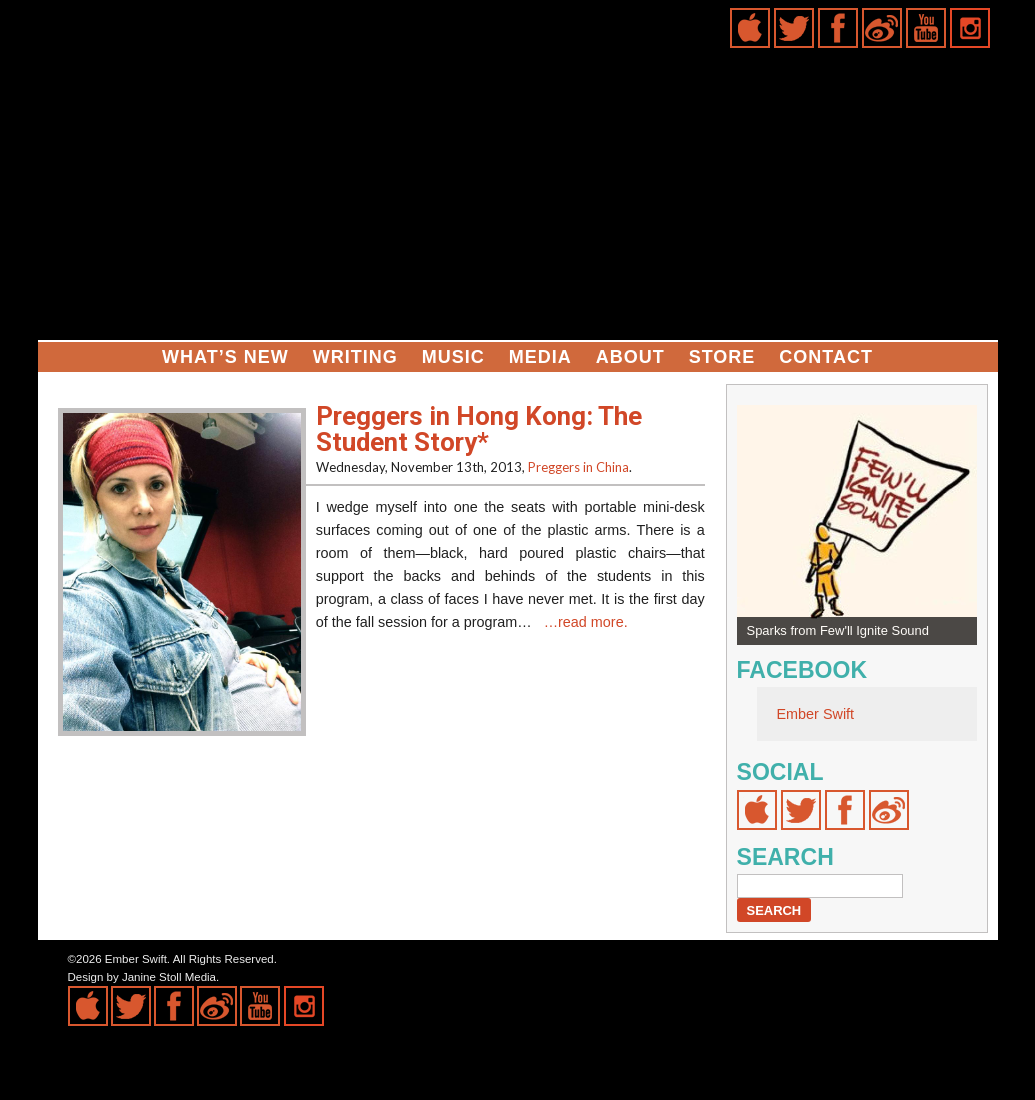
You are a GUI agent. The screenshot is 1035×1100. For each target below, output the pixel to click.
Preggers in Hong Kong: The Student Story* (479, 429)
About (630, 357)
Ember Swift (816, 714)
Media (540, 357)
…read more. (586, 622)
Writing (355, 357)
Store (722, 357)
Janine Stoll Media (169, 977)
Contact (826, 357)
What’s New (225, 357)
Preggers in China (578, 467)
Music (453, 357)
